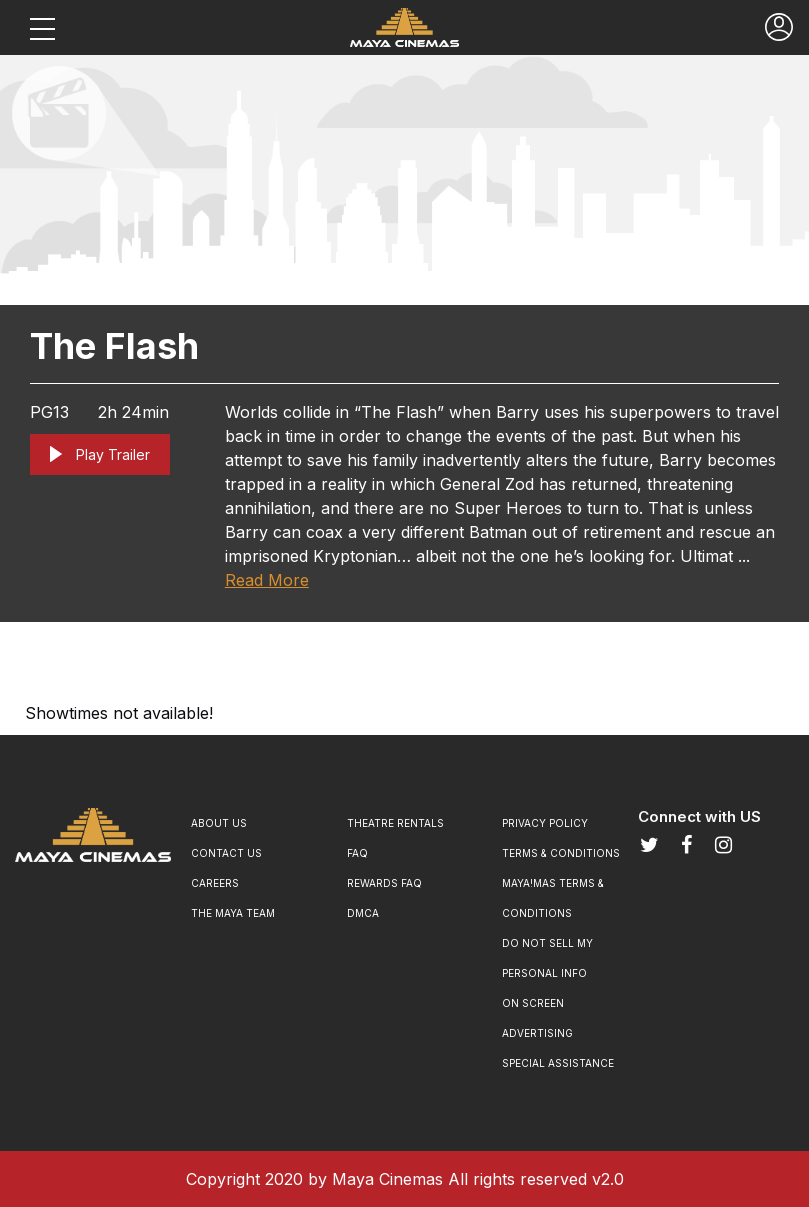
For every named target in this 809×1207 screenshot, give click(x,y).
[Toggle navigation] (42, 28)
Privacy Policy (545, 823)
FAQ (357, 853)
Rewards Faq (384, 883)
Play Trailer (100, 454)
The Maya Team (233, 913)
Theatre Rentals (395, 823)
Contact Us (226, 853)
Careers (215, 883)
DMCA (363, 913)
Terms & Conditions (561, 853)
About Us (219, 823)
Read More (267, 580)
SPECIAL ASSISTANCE (558, 1063)
